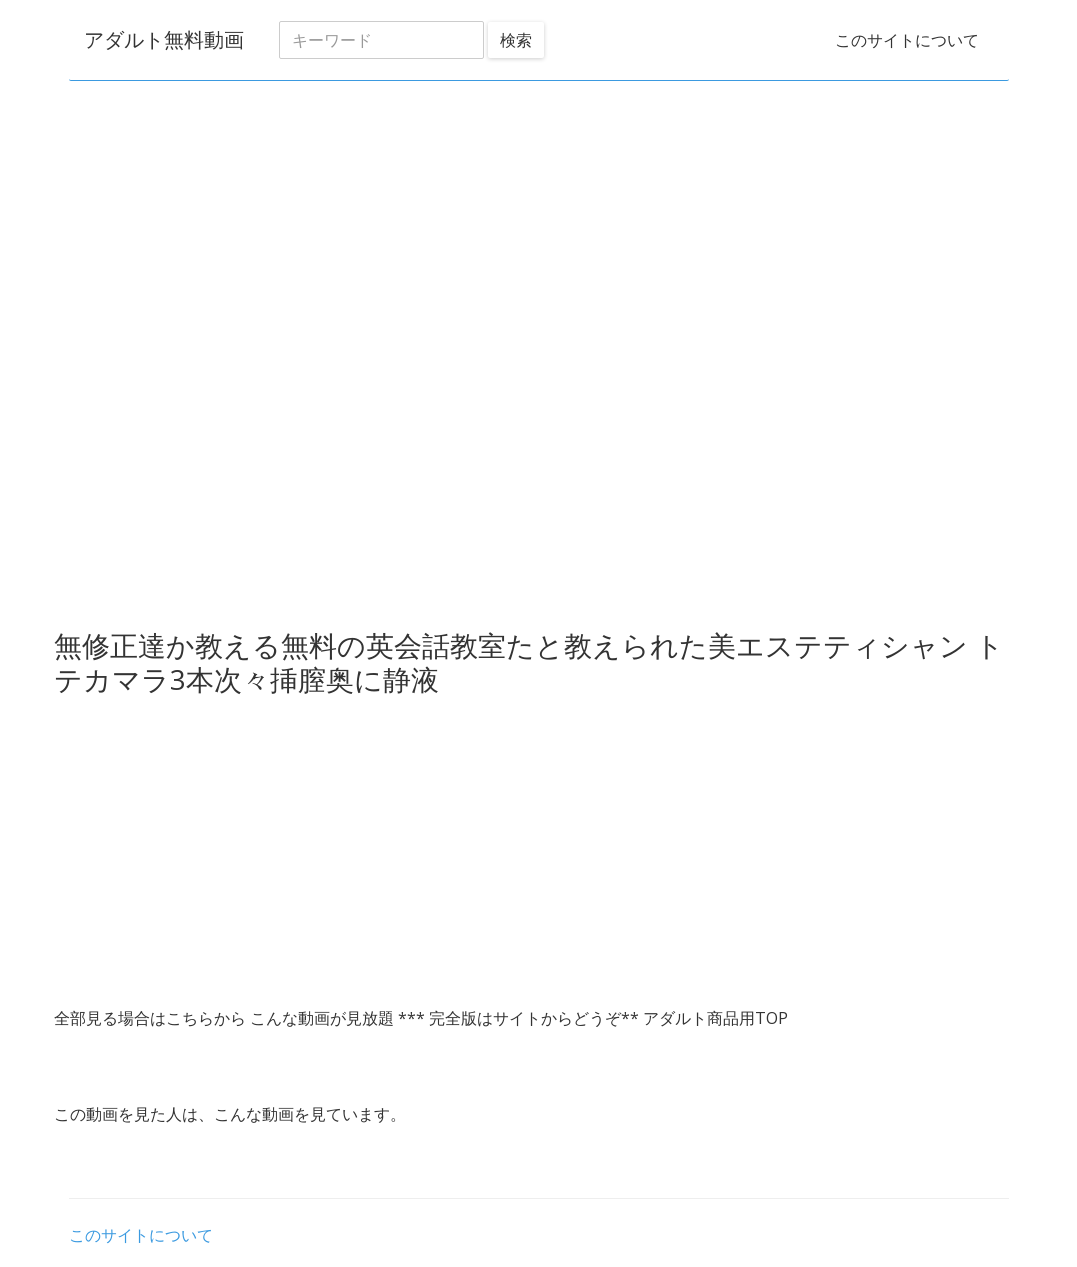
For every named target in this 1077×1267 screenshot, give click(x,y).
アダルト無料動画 (164, 39)
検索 (516, 40)
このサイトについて (907, 40)
